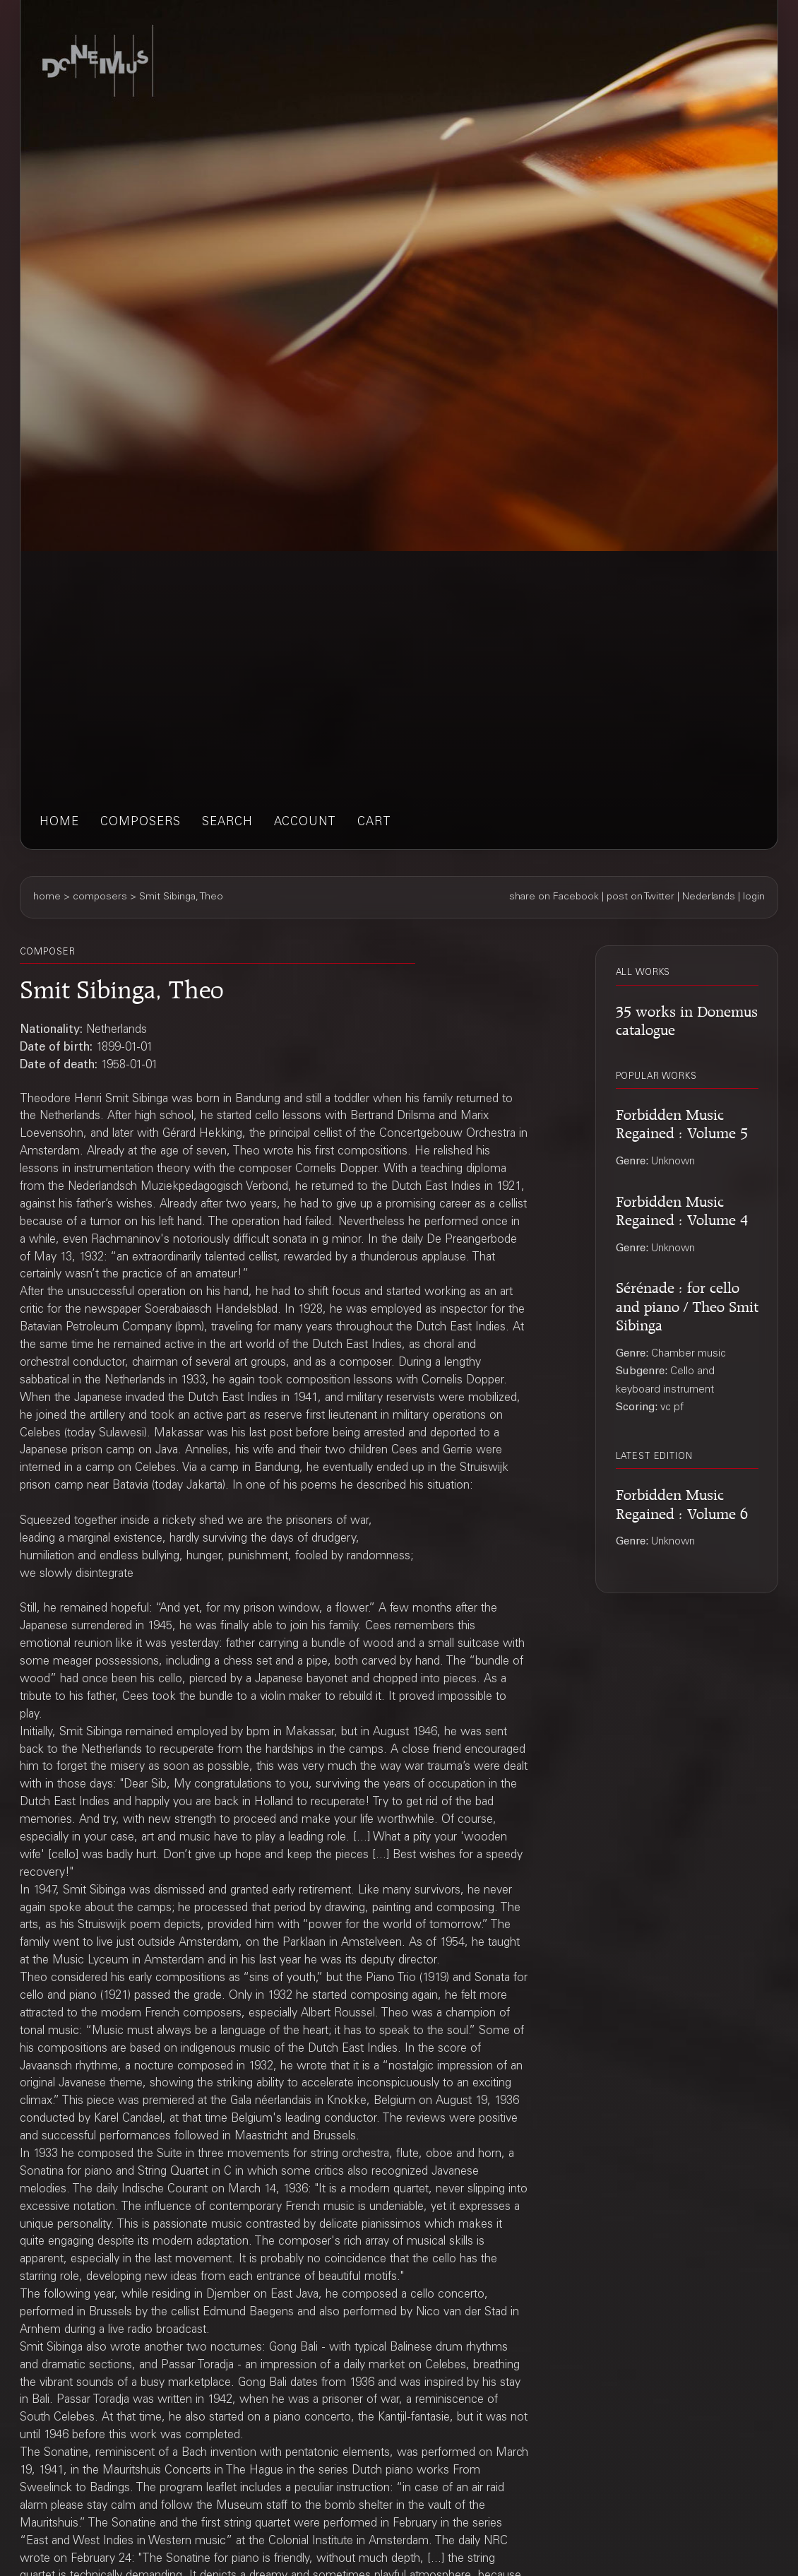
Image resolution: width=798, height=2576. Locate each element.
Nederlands (708, 897)
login (754, 897)
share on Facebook (554, 897)
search (227, 823)
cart (374, 823)
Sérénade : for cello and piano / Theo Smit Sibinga (687, 1304)
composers (140, 823)
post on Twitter (640, 897)
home (59, 823)
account (305, 823)
